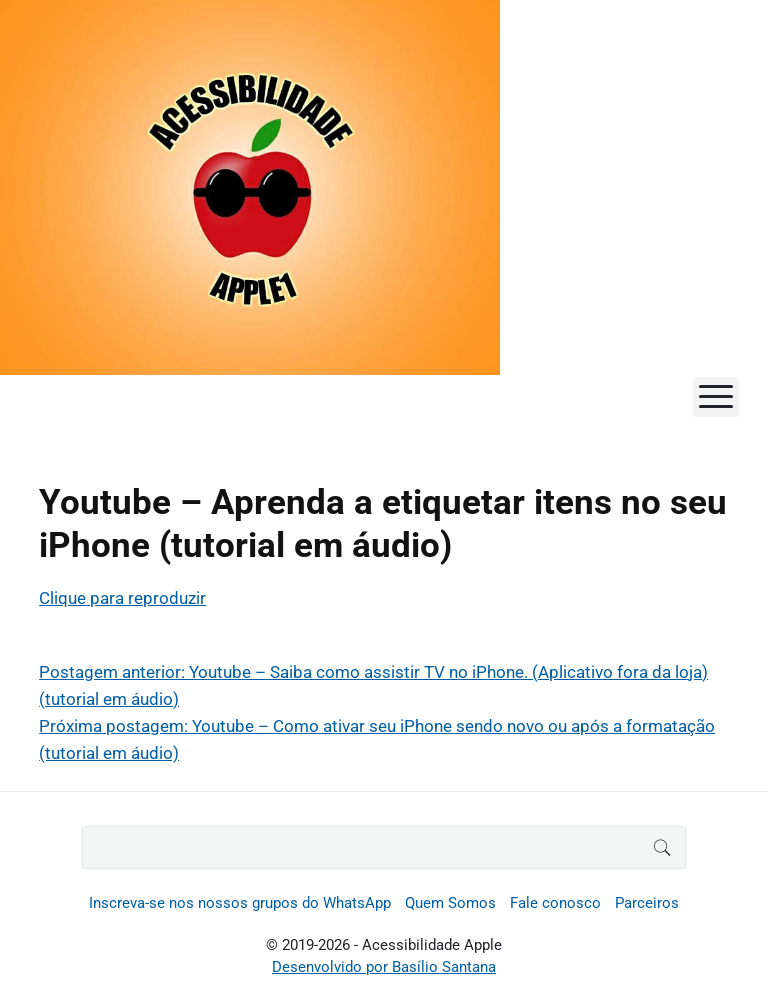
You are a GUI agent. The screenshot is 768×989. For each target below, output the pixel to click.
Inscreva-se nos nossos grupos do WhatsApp (240, 903)
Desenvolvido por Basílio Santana (384, 967)
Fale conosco (555, 903)
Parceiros (647, 903)
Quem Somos (450, 903)
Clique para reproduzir (122, 598)
